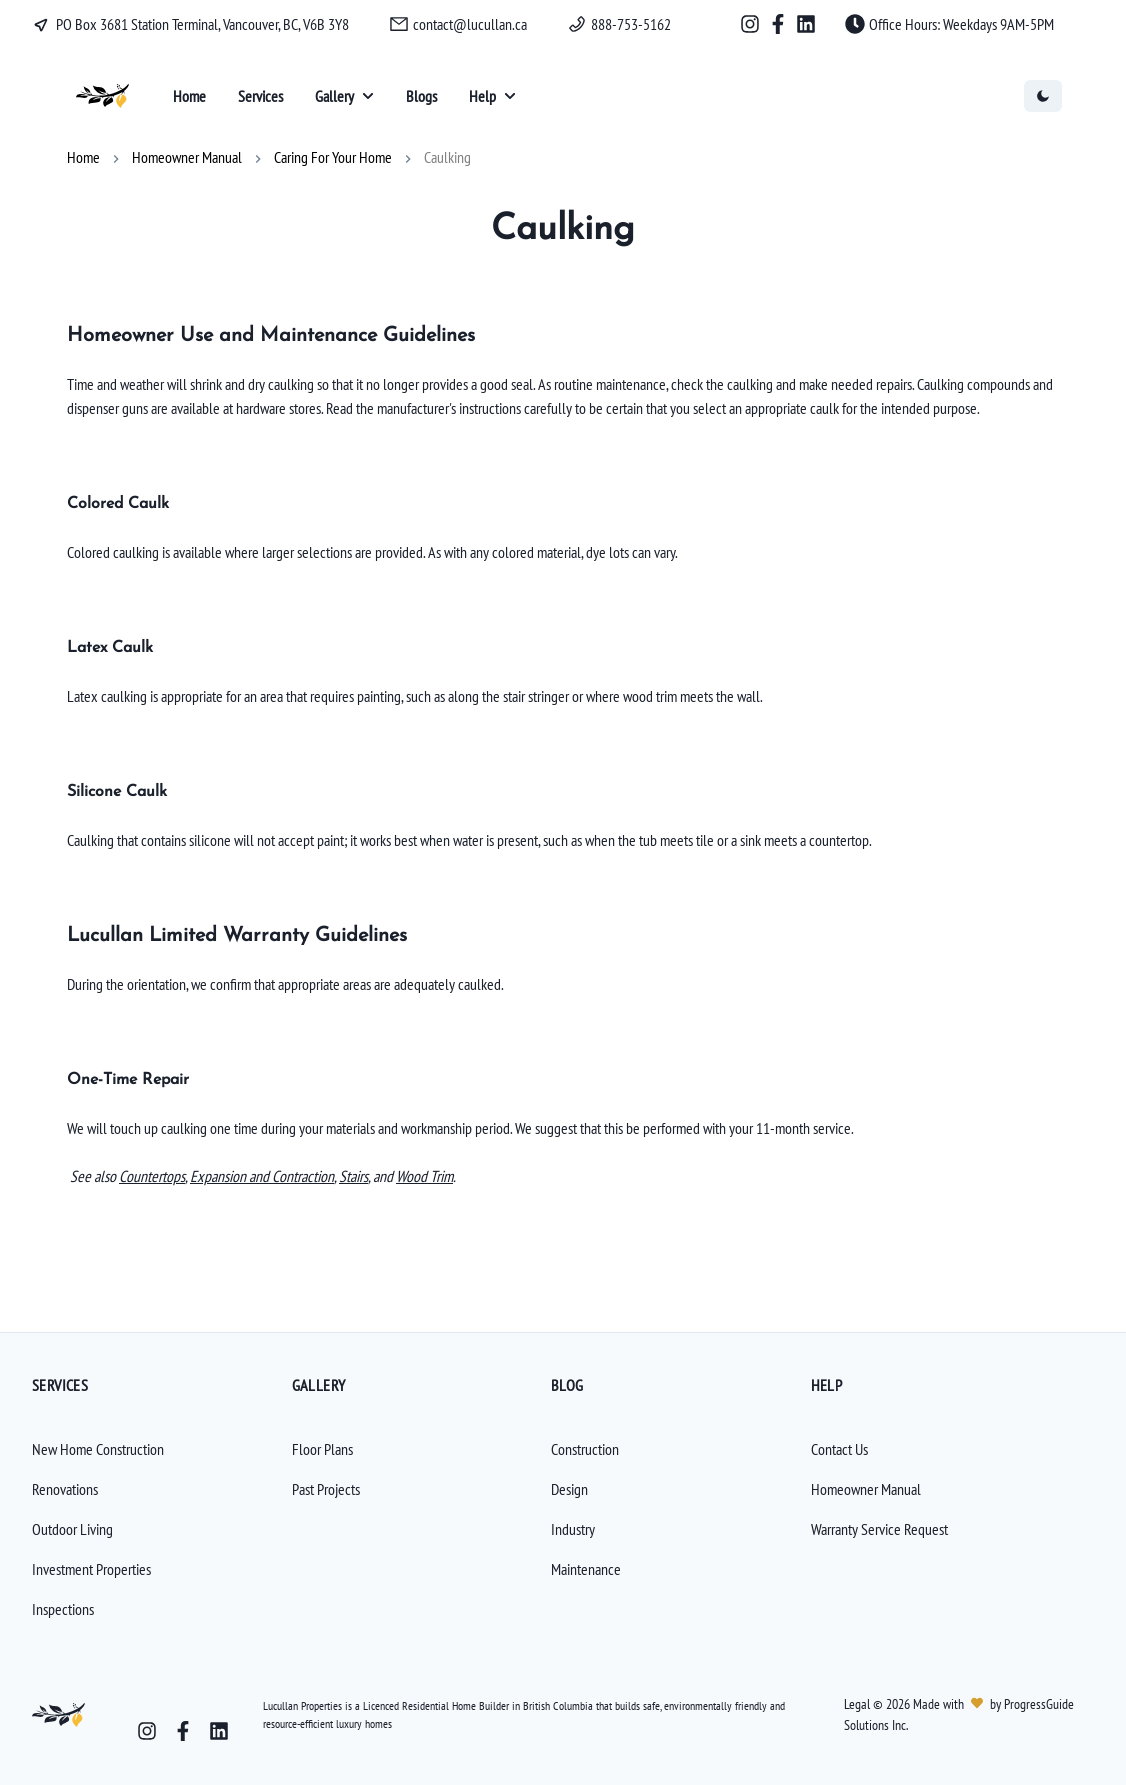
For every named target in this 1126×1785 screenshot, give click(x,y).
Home (83, 157)
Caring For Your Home (333, 157)
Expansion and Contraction (262, 1176)
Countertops (152, 1176)
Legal (858, 1704)
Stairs (353, 1176)
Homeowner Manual (187, 157)
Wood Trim (424, 1176)
